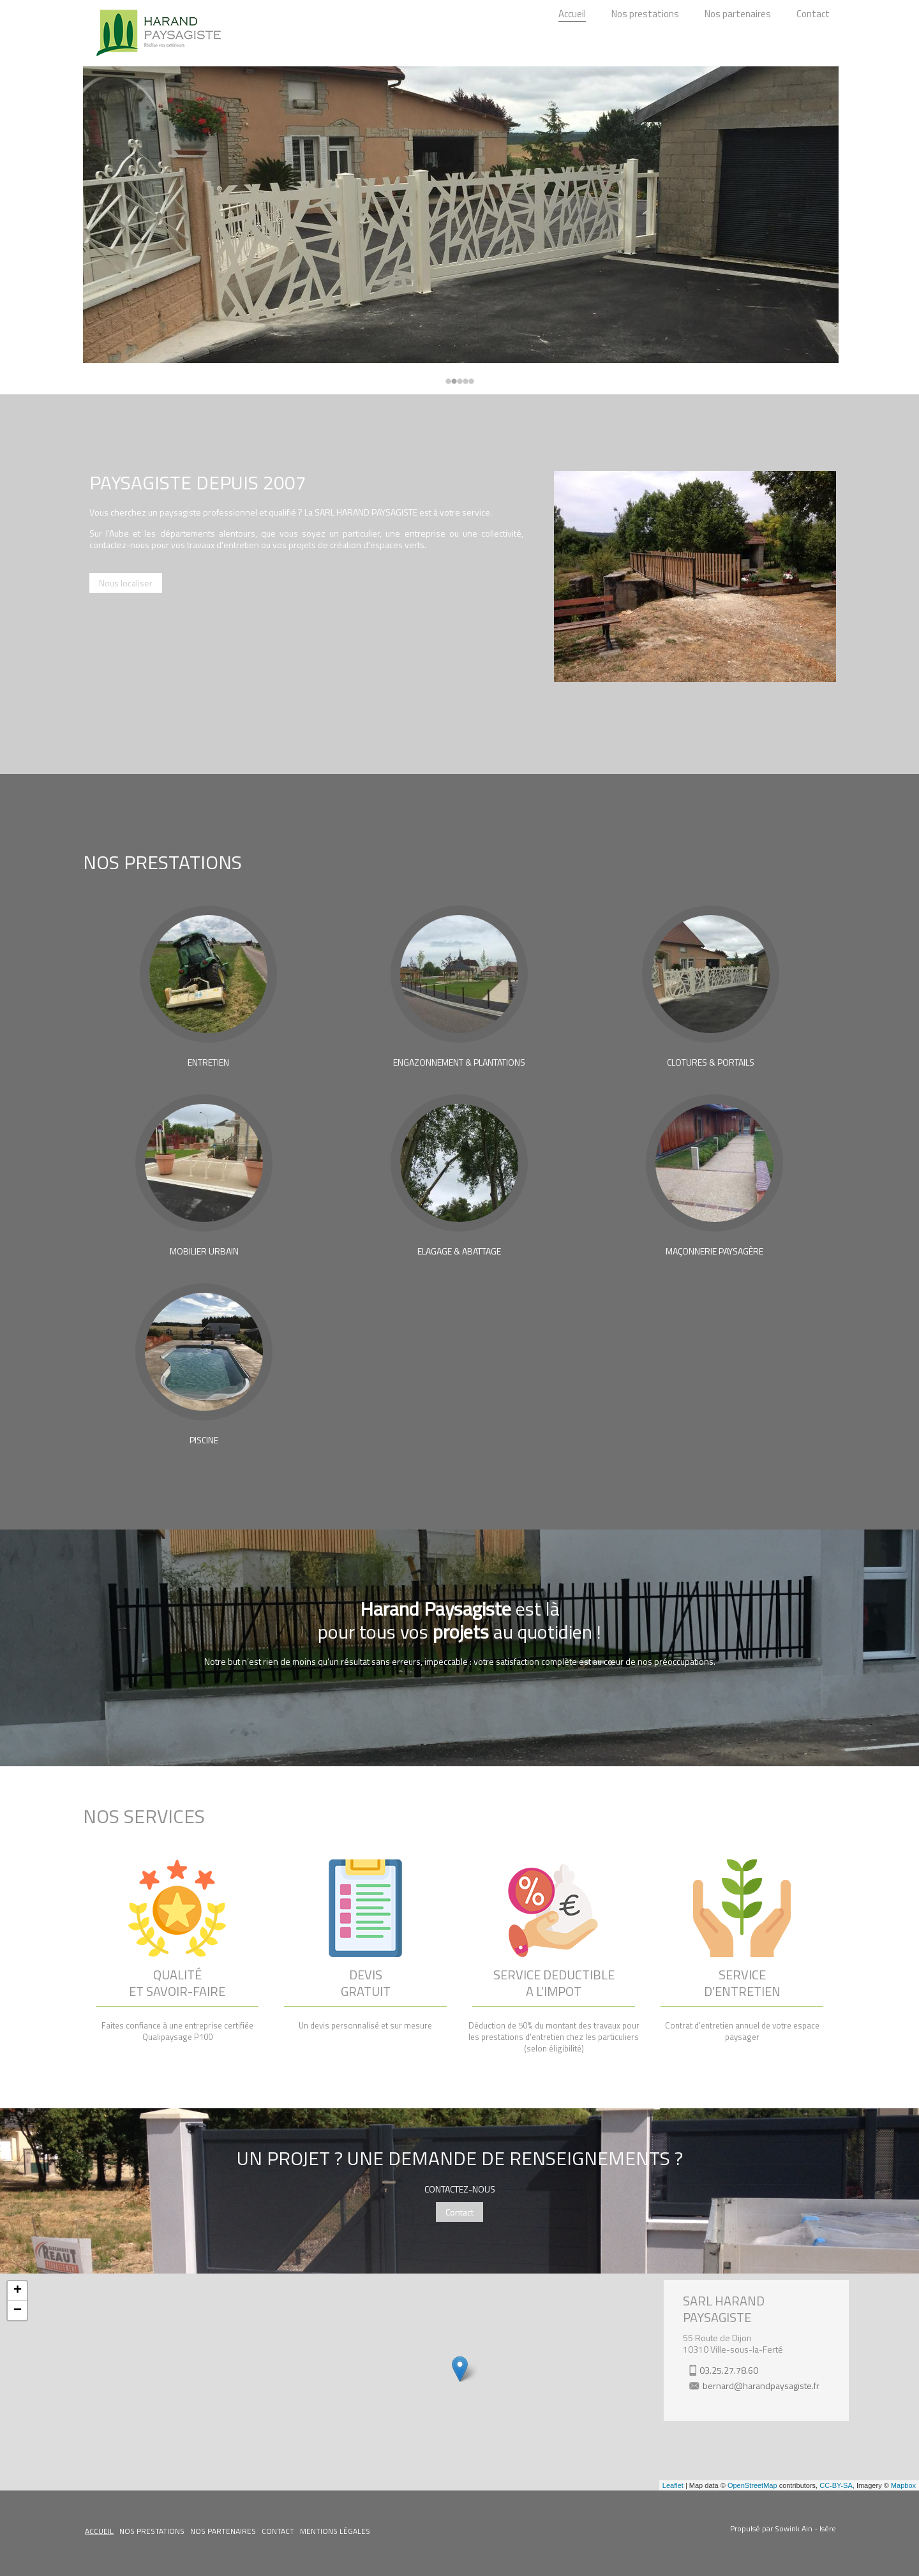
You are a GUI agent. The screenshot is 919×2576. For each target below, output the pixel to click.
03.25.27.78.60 (728, 2370)
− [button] (17, 2310)
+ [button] (17, 2290)
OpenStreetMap (752, 2485)
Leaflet (673, 2485)
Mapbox (903, 2485)
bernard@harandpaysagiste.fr (761, 2385)
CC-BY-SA (836, 2485)
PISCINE (204, 1440)
